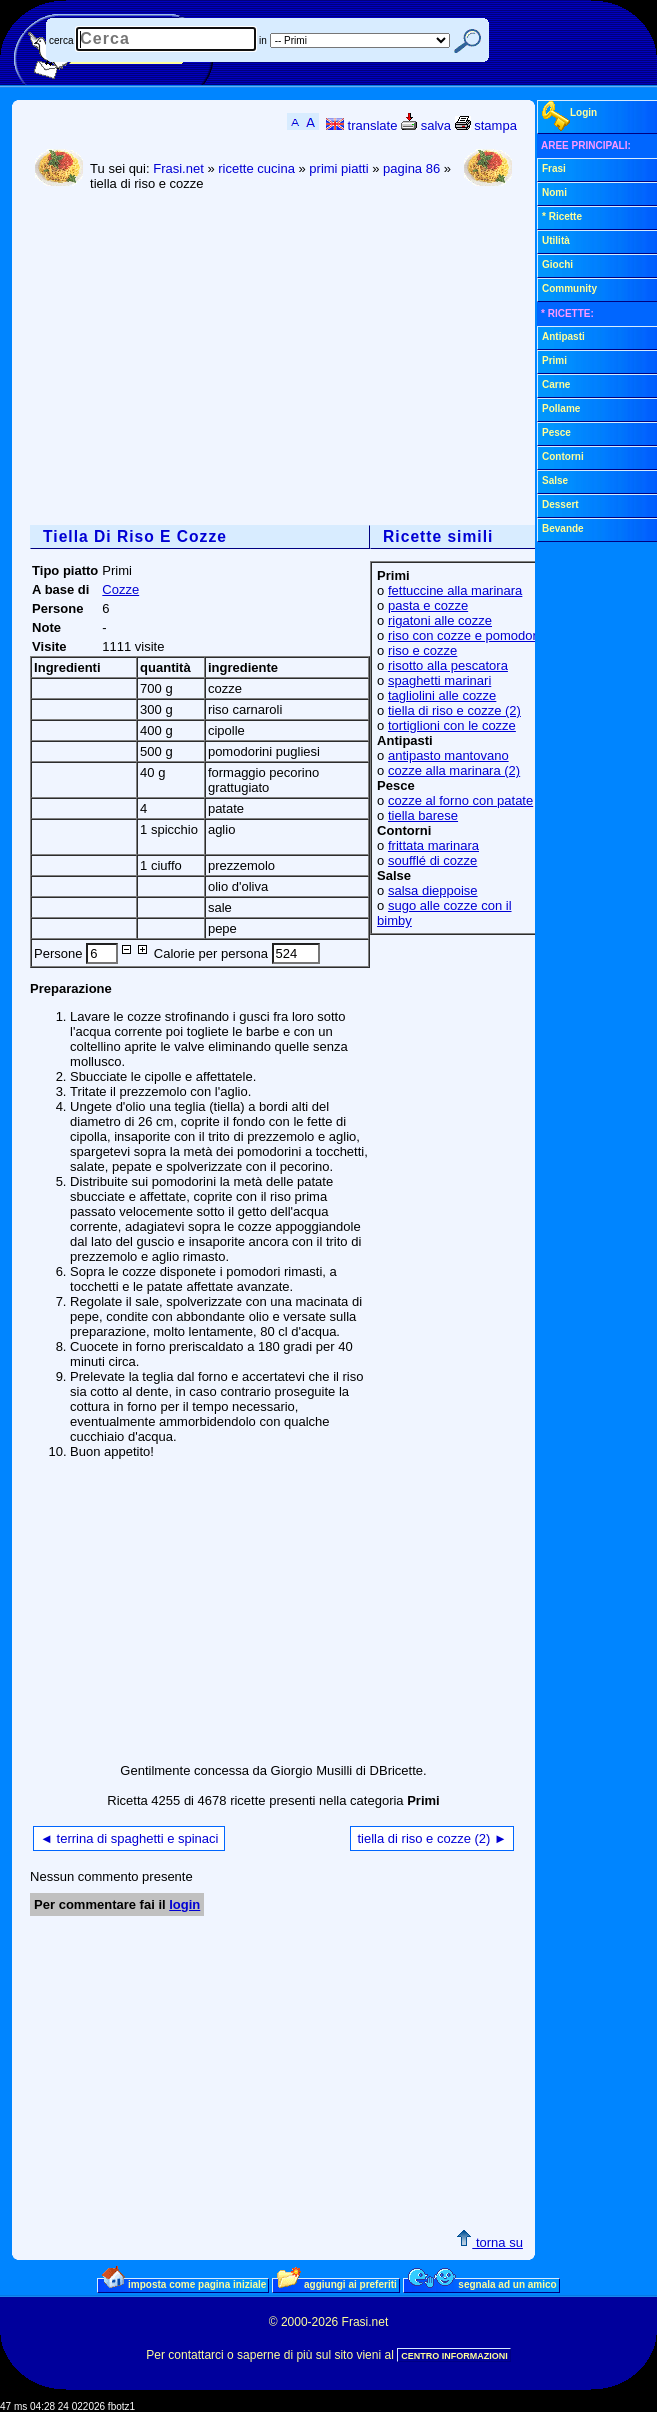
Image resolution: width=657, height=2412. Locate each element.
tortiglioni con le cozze (452, 725)
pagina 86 (411, 168)
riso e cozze (422, 650)
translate (361, 125)
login (184, 1904)
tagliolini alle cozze (442, 695)
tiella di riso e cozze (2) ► (431, 1838)
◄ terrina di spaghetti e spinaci (129, 1838)
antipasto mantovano (448, 755)
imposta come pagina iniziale (184, 2284)
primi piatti (338, 168)
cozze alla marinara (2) (454, 770)
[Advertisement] (283, 360)
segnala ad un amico (482, 2284)
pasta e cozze (428, 605)
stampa (486, 125)
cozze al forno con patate (460, 800)
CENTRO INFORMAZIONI (454, 2356)
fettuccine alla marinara (455, 590)
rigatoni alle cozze (440, 620)
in (263, 40)
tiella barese (423, 815)
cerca (61, 40)
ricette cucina (256, 168)
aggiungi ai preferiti (337, 2284)
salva (426, 125)
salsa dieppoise (433, 890)
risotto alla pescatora (448, 665)
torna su (489, 2242)
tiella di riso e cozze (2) (454, 710)
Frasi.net (178, 168)
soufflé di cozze (432, 860)
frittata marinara (433, 845)
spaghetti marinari (439, 680)
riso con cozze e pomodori (464, 635)
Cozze (120, 589)
